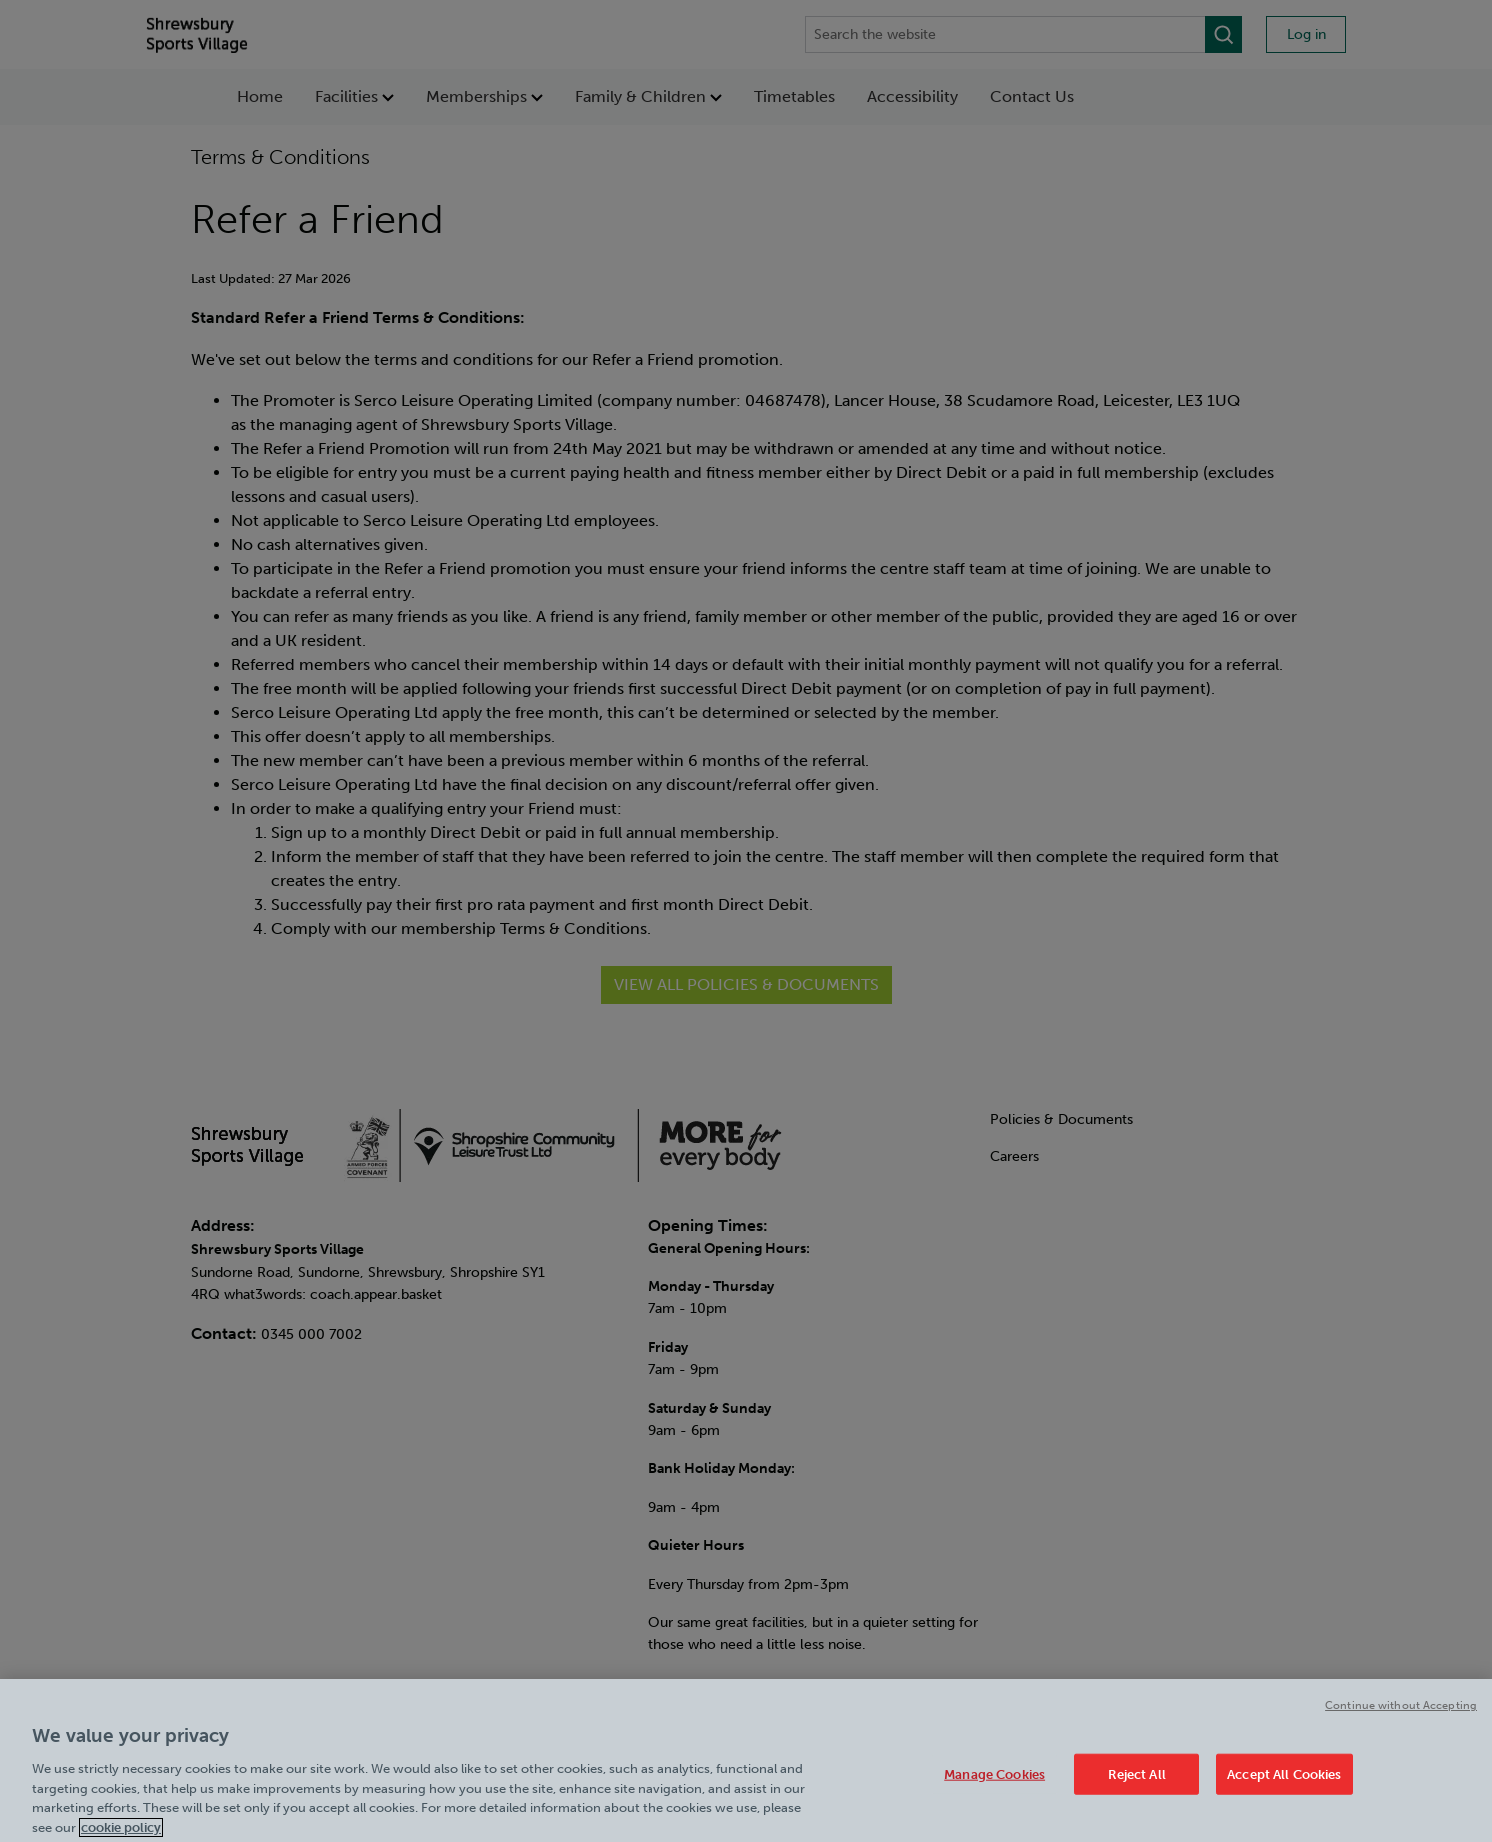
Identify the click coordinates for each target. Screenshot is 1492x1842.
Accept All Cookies (1284, 1785)
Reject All (1137, 1785)
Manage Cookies (994, 1785)
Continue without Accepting (1401, 1717)
